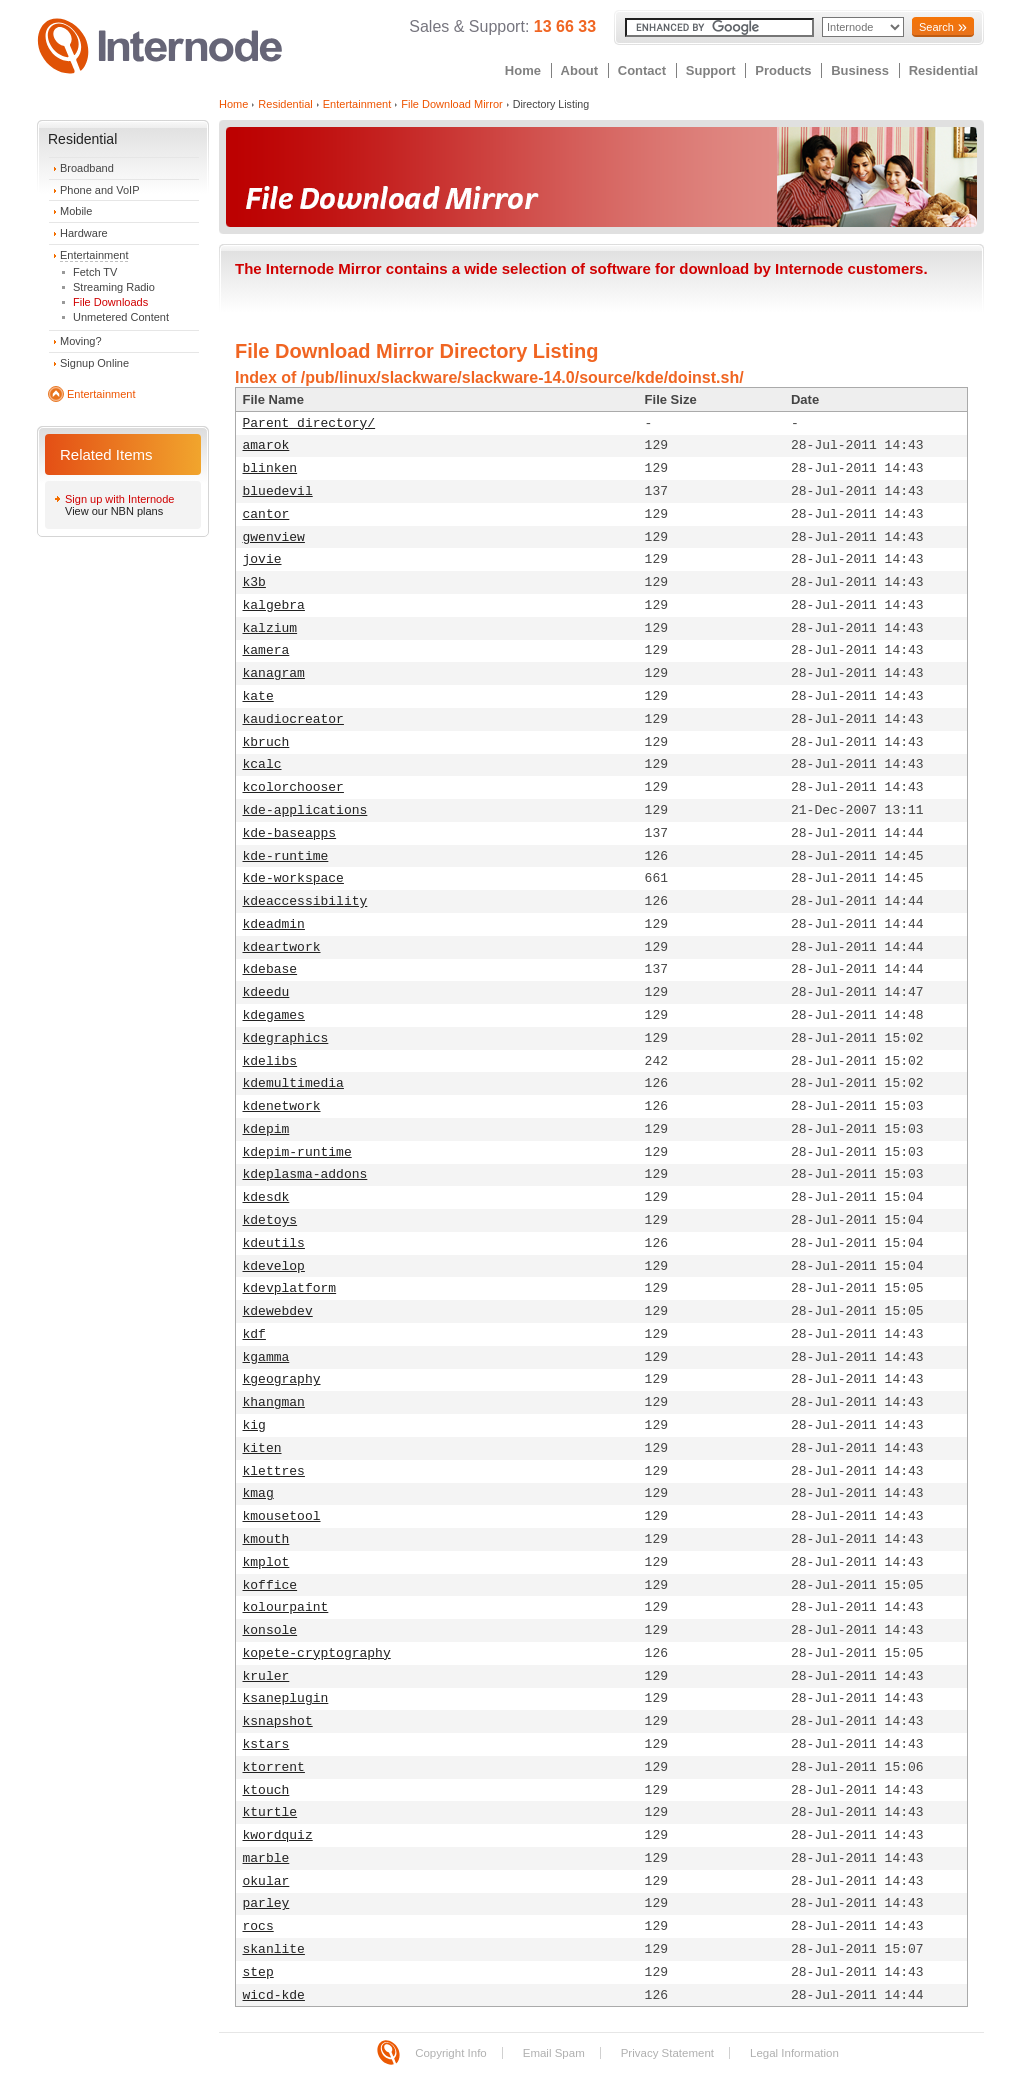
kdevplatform (290, 1288)
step (258, 1972)
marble (266, 1858)
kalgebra (274, 605)
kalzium (270, 628)
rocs (258, 1926)
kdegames (274, 1015)
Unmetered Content (121, 317)
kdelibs (270, 1061)
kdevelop (274, 1266)
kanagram (274, 673)
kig (254, 1425)
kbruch (266, 742)
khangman (274, 1402)
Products (783, 70)
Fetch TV (95, 272)
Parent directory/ (309, 423)
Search (936, 27)
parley (266, 1903)
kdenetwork (282, 1106)
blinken (270, 468)
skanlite (274, 1949)
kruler (266, 1676)
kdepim (266, 1129)
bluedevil (278, 491)
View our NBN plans (114, 511)
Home (523, 70)
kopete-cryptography (317, 1653)
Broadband (87, 168)
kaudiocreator (293, 719)
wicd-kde (274, 1995)
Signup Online (94, 363)
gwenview (274, 537)
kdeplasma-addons (305, 1174)
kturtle (270, 1812)
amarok (266, 445)
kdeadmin (274, 924)
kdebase (270, 969)
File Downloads (110, 302)
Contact (642, 70)
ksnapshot (278, 1721)
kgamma (266, 1357)
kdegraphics (286, 1038)
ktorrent (274, 1767)
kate (258, 696)
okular (266, 1881)
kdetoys (270, 1220)
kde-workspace (293, 878)
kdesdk (266, 1197)
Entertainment (94, 255)
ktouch (266, 1790)
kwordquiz (278, 1835)
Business (860, 70)
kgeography (282, 1379)
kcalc (262, 764)
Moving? (81, 341)
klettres (274, 1471)
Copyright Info (451, 2053)
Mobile (76, 211)
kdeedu (266, 992)
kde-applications (305, 810)
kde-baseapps (290, 833)
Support (711, 70)
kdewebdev (278, 1311)
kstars (266, 1744)
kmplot (266, 1562)
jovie (262, 559)
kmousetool (282, 1516)
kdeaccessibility (305, 901)
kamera (266, 650)
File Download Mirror (451, 104)
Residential (943, 70)
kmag (258, 1493)
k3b (254, 582)
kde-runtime (286, 856)
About (580, 70)
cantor (266, 514)
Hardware (84, 233)
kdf (254, 1334)
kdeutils (274, 1243)
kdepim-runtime (297, 1152)
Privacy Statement (667, 2053)
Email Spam (554, 2053)
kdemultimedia (293, 1083)
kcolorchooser (293, 787)
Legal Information (794, 2053)
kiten (262, 1448)
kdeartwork (282, 947)
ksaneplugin (286, 1698)
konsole (270, 1630)
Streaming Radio (114, 287)
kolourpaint (286, 1607)
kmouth (266, 1539)
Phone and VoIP (100, 190)
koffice (270, 1585)
